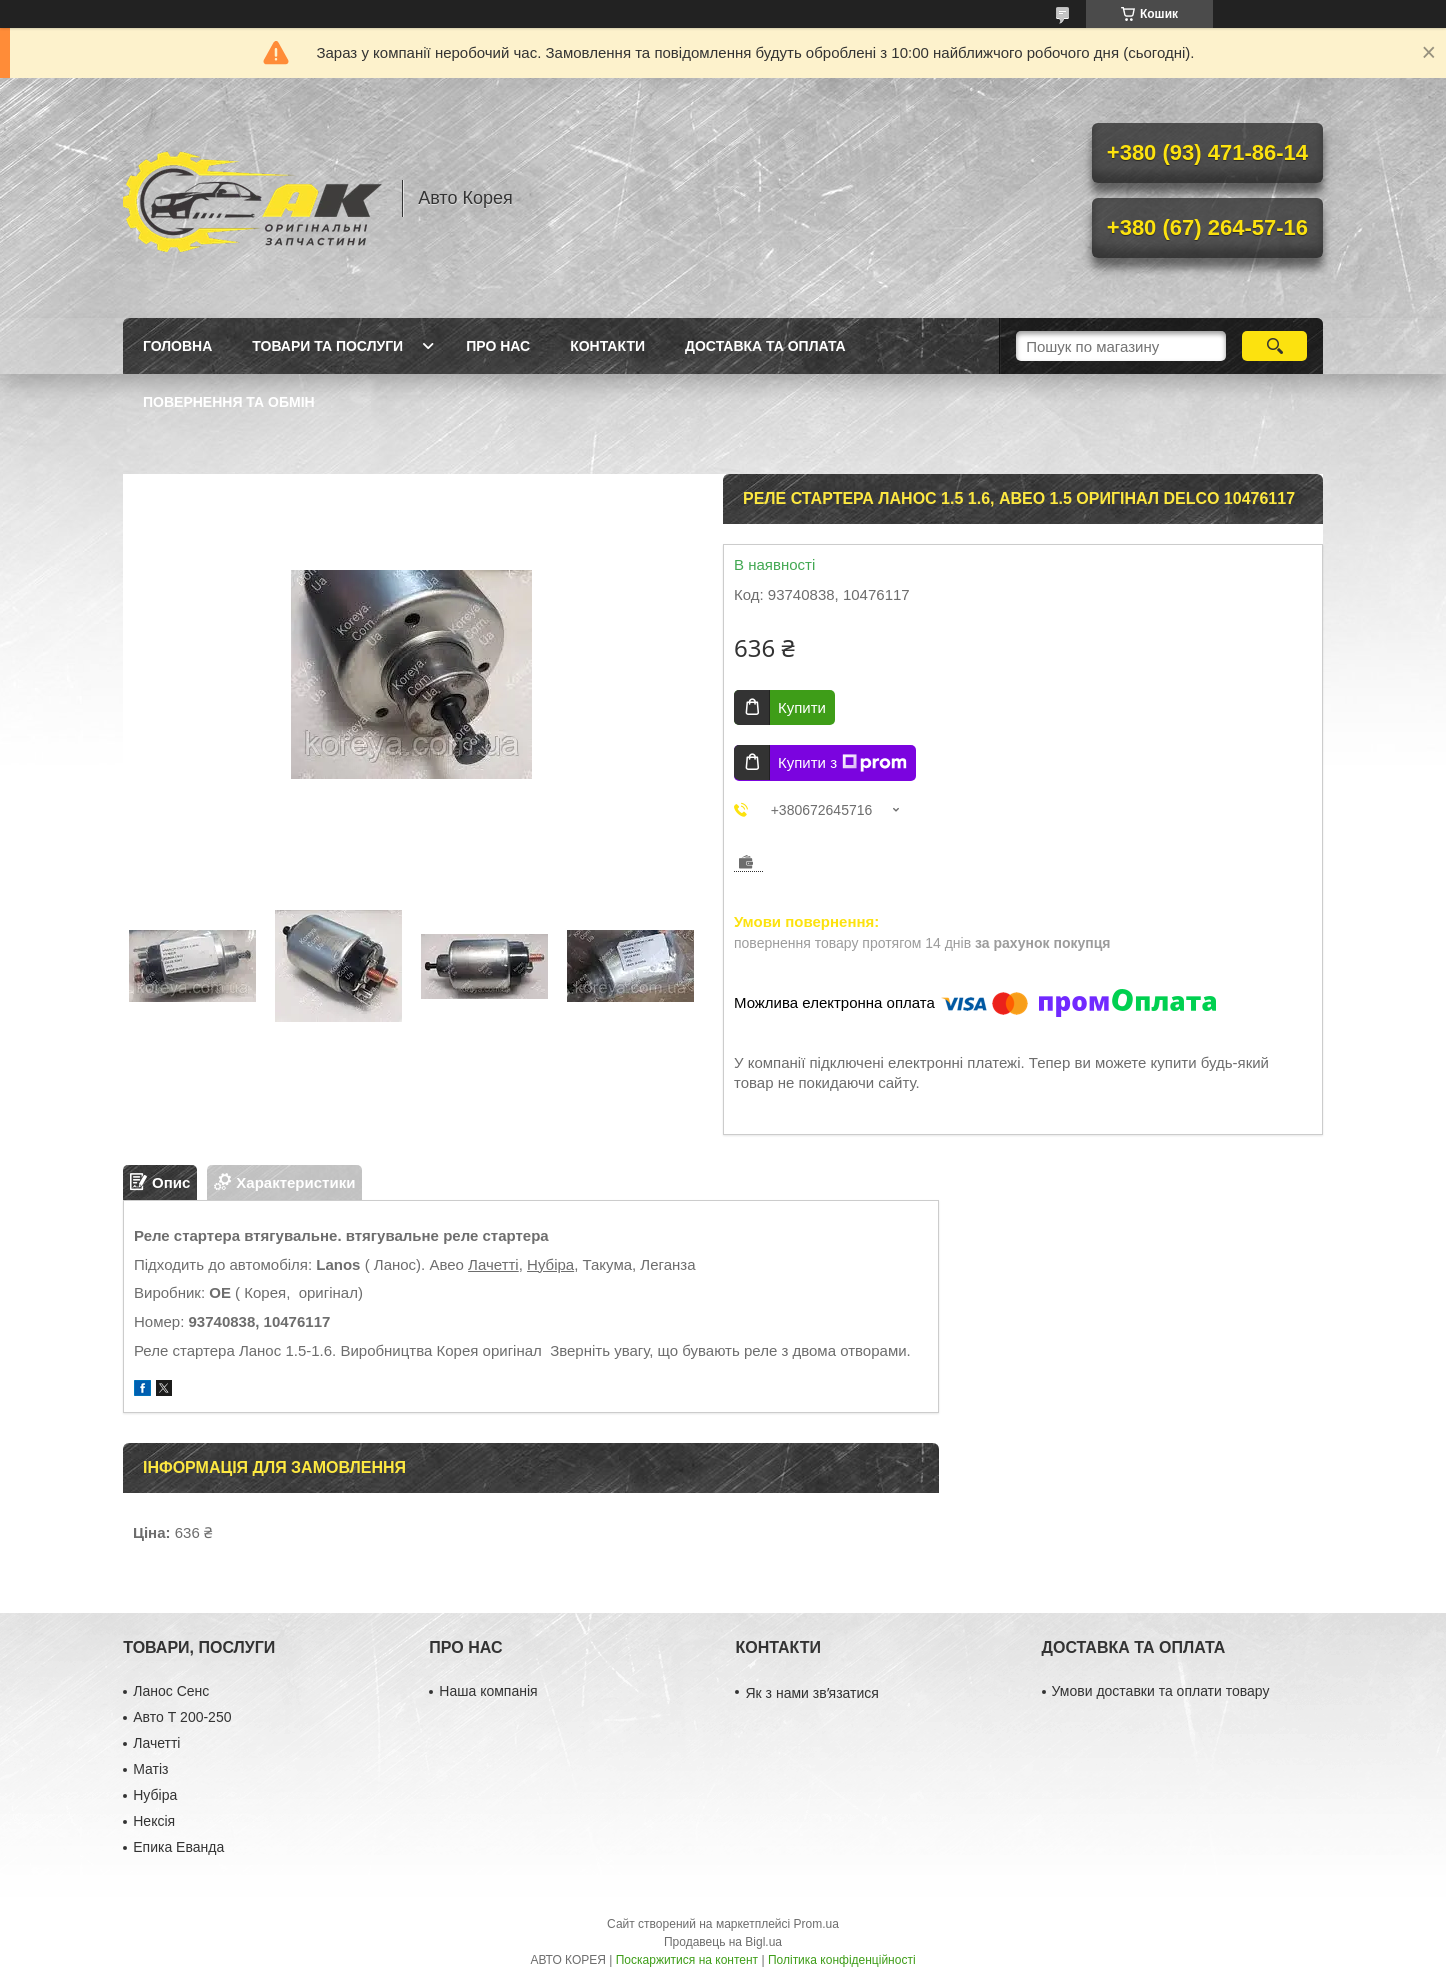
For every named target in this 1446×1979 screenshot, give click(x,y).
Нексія (154, 1821)
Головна (177, 346)
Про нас (498, 346)
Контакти (607, 346)
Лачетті (493, 1264)
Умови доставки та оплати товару (1161, 1691)
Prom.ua (816, 1924)
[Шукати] (1274, 346)
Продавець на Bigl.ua (723, 1942)
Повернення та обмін (229, 402)
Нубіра (550, 1264)
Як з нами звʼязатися (811, 1693)
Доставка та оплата (765, 346)
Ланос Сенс (171, 1691)
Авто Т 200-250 (182, 1717)
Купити (802, 707)
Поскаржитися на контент (687, 1960)
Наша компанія (488, 1691)
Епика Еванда (178, 1847)
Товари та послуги (327, 346)
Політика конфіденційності (842, 1960)
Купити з (842, 763)
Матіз (150, 1769)
